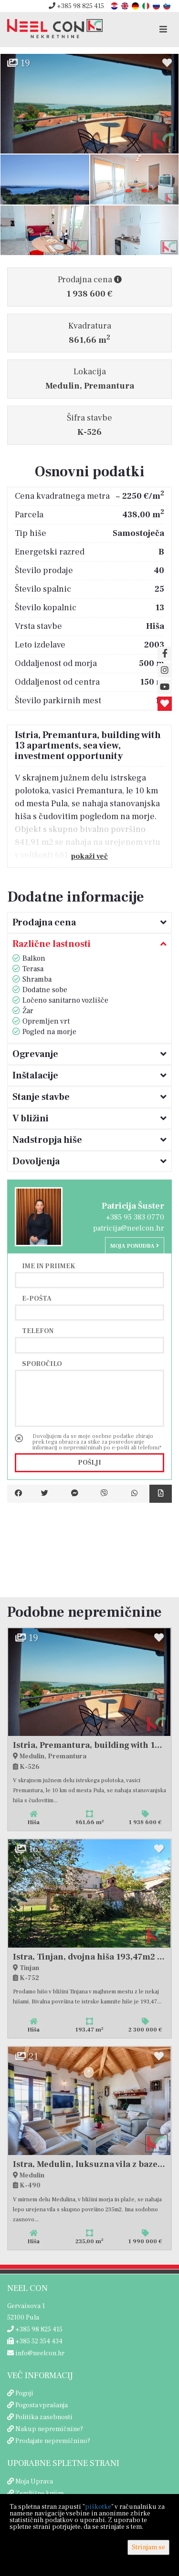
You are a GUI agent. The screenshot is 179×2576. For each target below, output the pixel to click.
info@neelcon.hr (35, 2353)
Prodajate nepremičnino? (52, 2441)
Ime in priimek (48, 1266)
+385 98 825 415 (76, 6)
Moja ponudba (134, 1246)
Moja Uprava (34, 2481)
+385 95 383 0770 (135, 1217)
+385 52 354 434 (35, 2341)
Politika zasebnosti (44, 2417)
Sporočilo (42, 1363)
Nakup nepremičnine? (49, 2429)
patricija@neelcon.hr (128, 1228)
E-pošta (37, 1298)
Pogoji (24, 2393)
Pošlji (89, 1462)
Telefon (37, 1330)
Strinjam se (148, 2547)
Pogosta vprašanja (41, 2405)
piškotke (98, 2507)
